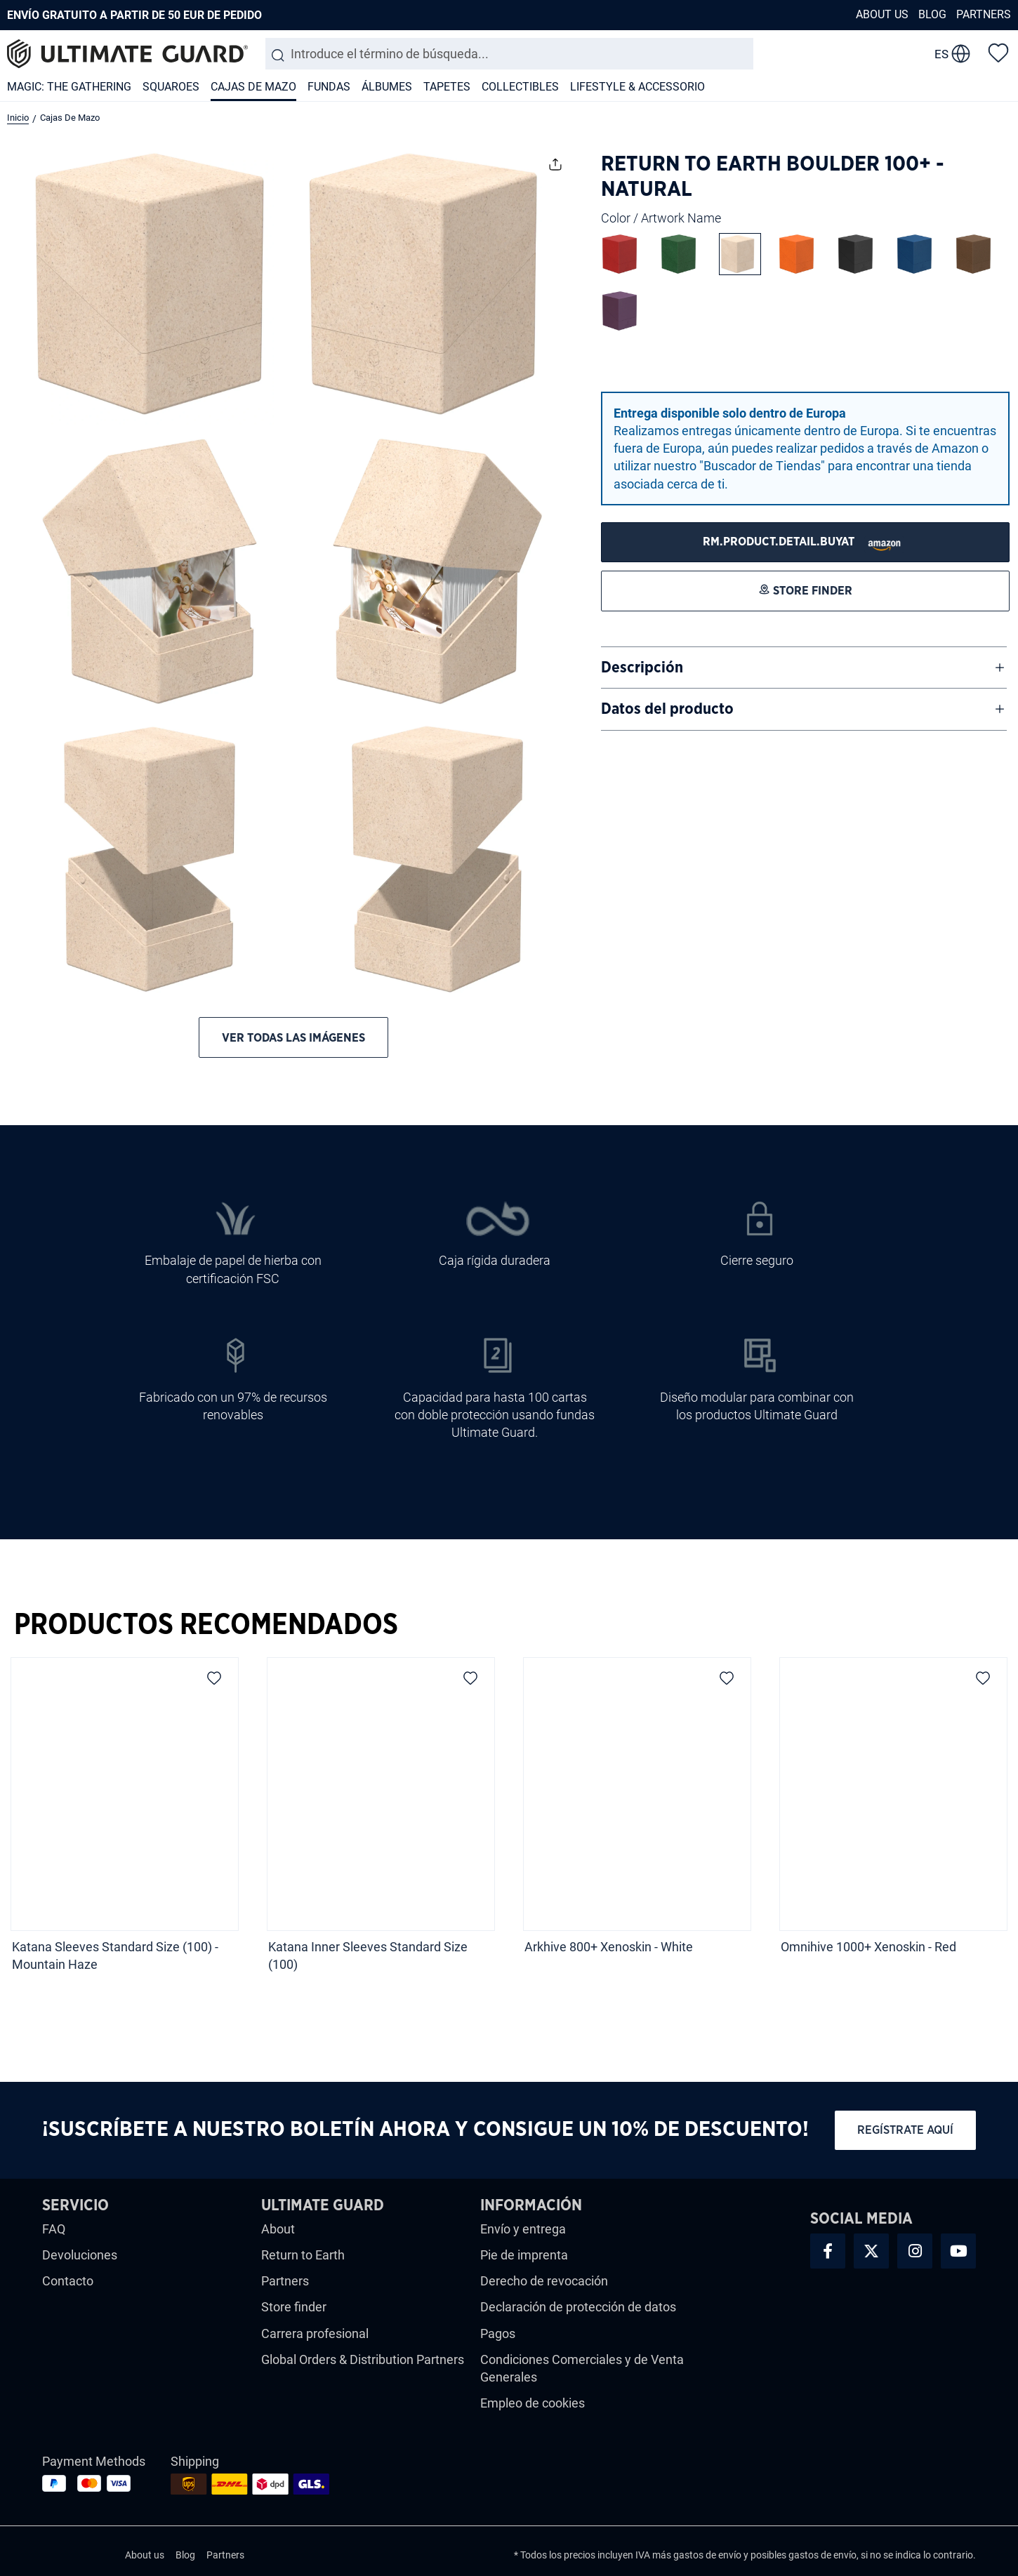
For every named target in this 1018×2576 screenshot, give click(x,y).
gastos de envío (707, 2555)
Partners (983, 14)
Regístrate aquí (905, 2130)
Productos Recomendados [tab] (206, 1625)
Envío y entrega (523, 2229)
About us (882, 14)
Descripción (642, 667)
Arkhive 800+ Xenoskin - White (608, 1946)
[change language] (952, 54)
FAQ (53, 2229)
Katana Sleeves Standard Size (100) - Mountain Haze (115, 1955)
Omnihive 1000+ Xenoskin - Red (870, 1946)
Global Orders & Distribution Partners (362, 2359)
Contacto (67, 2280)
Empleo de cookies (532, 2403)
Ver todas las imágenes (293, 1038)
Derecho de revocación (544, 2280)
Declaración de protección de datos (578, 2306)
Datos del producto (667, 709)
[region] (509, 1819)
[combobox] (509, 53)
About (278, 2229)
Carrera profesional (315, 2333)
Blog (932, 14)
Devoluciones (79, 2255)
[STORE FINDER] (805, 542)
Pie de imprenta (524, 2255)
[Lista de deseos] (998, 52)
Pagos (497, 2333)
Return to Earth (303, 2255)
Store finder (293, 2306)
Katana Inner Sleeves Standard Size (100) (368, 1955)
